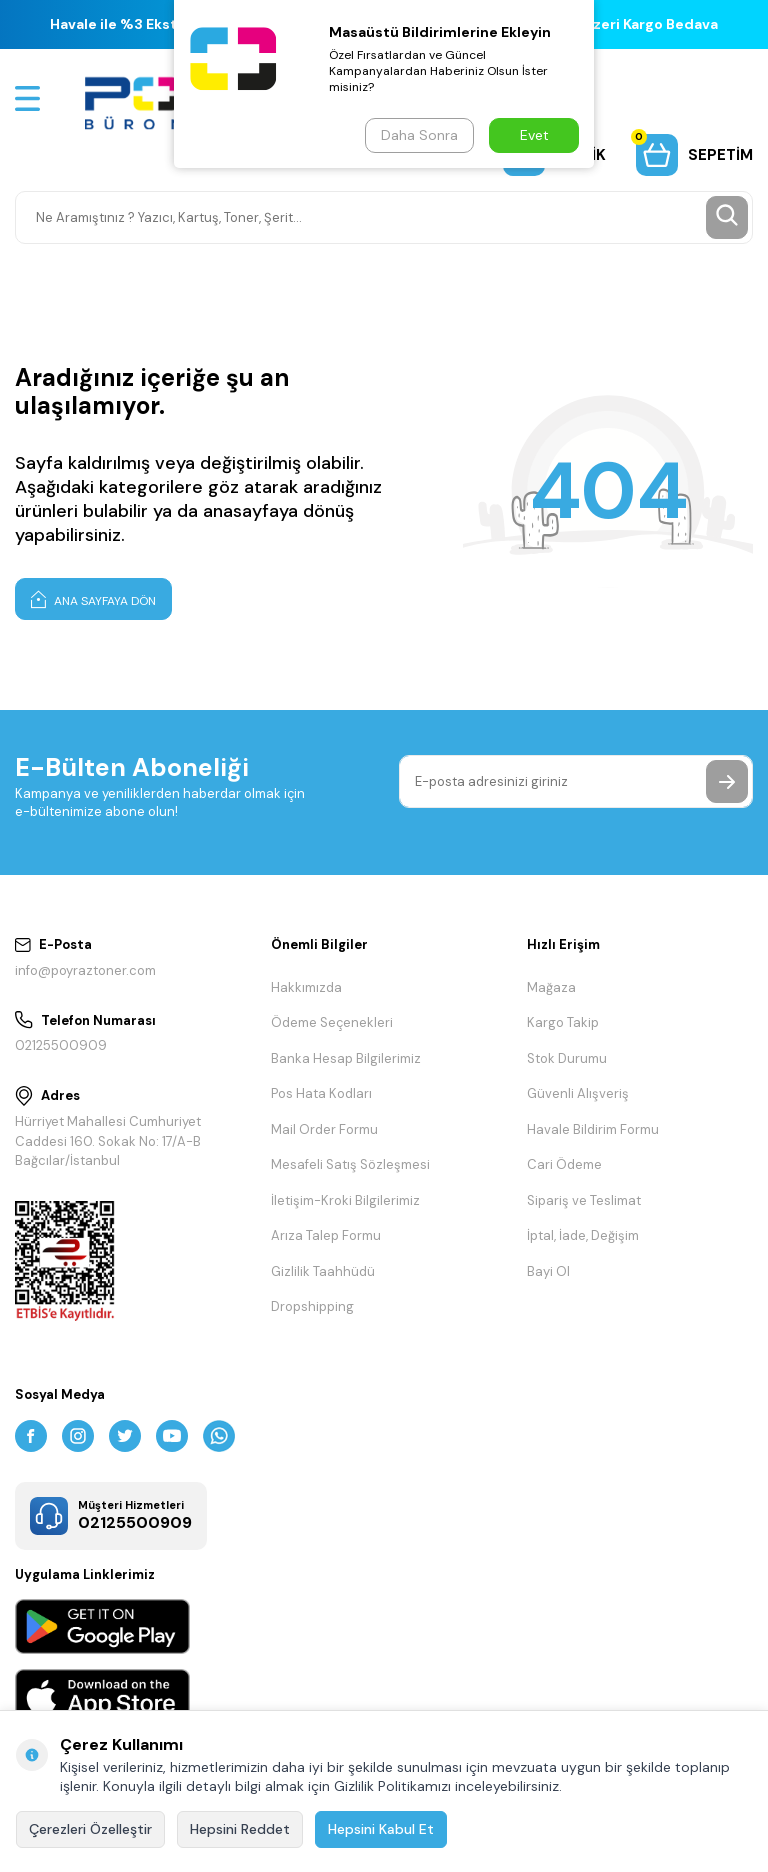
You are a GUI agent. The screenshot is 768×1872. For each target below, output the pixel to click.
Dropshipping (312, 1306)
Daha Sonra (419, 135)
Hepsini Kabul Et (381, 1829)
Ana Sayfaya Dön (93, 599)
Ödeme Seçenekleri (332, 1022)
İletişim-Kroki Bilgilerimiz (345, 1200)
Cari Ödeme (564, 1164)
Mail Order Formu (324, 1129)
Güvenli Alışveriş (578, 1093)
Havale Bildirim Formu (593, 1129)
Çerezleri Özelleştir (90, 1829)
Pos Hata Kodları (321, 1093)
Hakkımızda (306, 987)
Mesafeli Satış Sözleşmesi (350, 1164)
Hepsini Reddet (240, 1829)
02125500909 (61, 1045)
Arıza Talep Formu (326, 1235)
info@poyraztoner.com (85, 970)
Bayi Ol (548, 1271)
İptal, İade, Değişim (583, 1235)
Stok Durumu (567, 1058)
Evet (534, 135)
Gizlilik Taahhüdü (323, 1271)
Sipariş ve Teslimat (584, 1200)
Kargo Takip (563, 1022)
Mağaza (551, 987)
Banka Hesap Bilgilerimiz (346, 1058)
